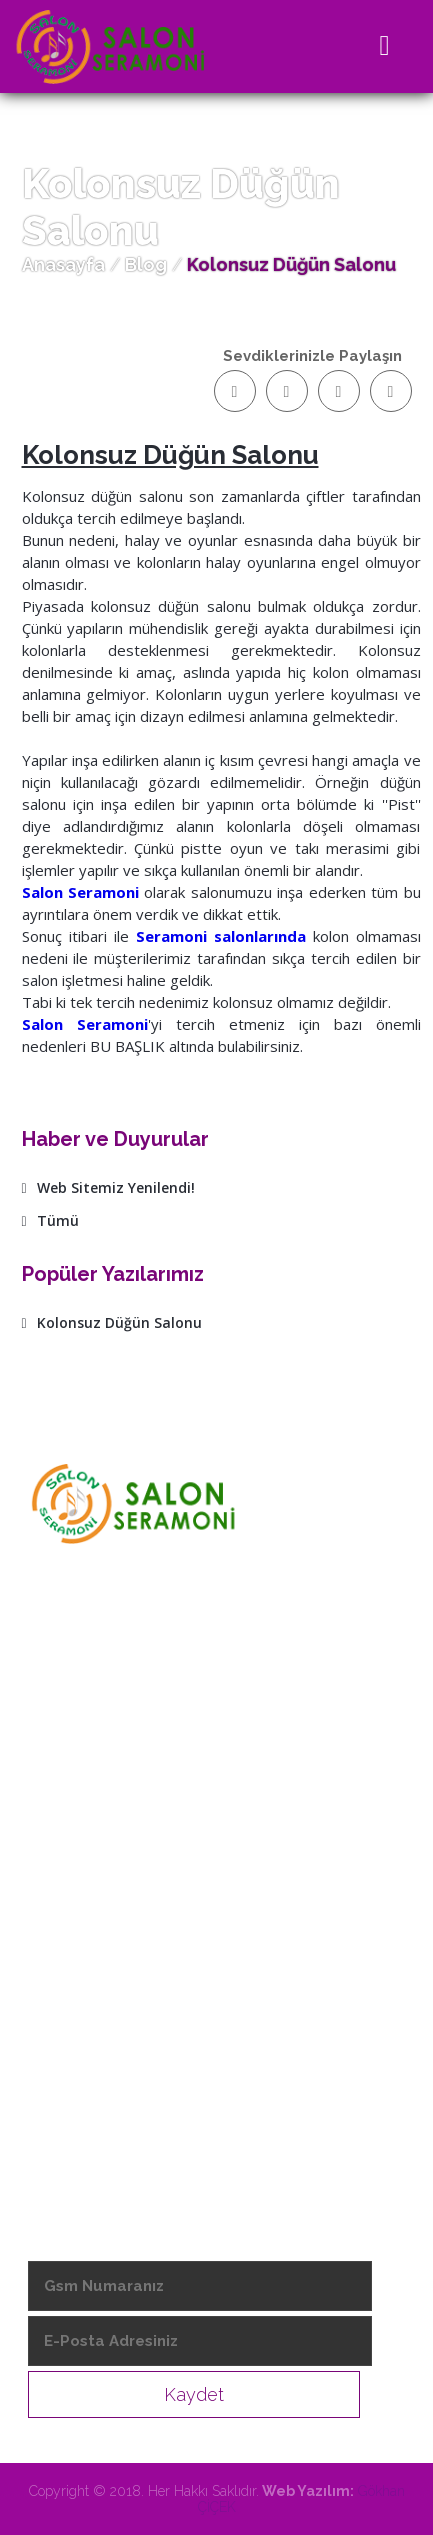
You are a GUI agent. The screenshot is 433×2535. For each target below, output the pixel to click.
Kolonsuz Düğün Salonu (112, 1322)
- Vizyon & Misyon (94, 1917)
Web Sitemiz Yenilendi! (108, 1187)
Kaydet (194, 2394)
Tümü (50, 1220)
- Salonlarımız (78, 1989)
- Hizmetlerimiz (86, 1953)
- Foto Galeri (76, 2025)
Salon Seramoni (80, 892)
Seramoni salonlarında (221, 936)
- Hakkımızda (77, 1881)
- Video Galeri (79, 2061)
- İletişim (62, 2097)
